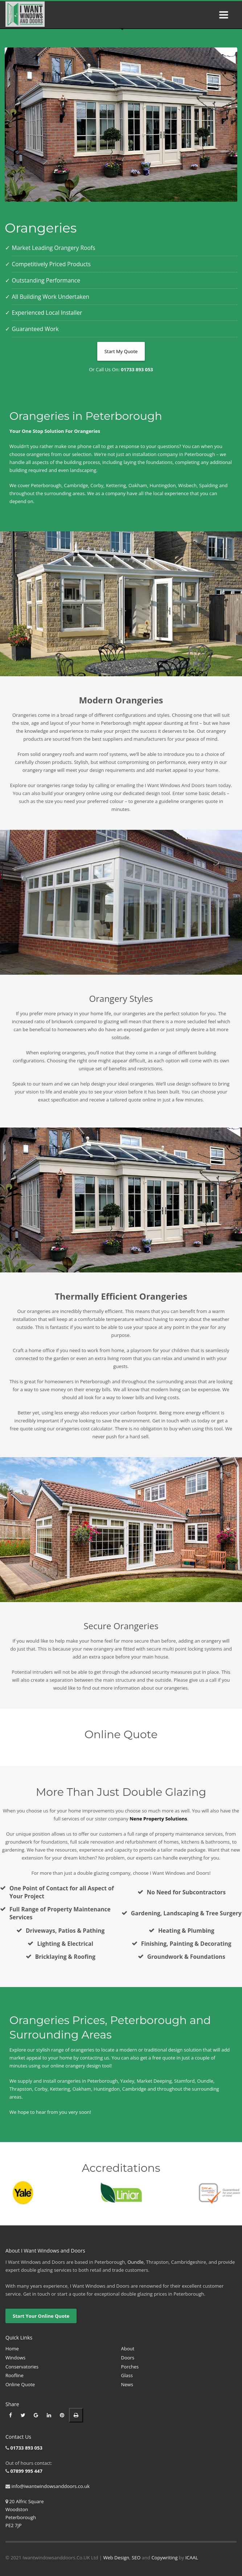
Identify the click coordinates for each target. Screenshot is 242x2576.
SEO (136, 2557)
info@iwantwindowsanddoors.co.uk (50, 2486)
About (128, 2348)
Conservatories (21, 2366)
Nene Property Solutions (158, 1818)
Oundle (135, 2262)
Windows (15, 2357)
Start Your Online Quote (41, 2316)
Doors (128, 2357)
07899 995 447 (26, 2471)
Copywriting (164, 2557)
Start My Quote (121, 351)
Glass (127, 2375)
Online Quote (20, 2384)
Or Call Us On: (121, 369)
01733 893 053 (26, 2448)
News (127, 2384)
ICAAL (191, 2557)
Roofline (14, 2375)
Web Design (116, 2557)
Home (12, 2348)
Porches (130, 2366)
